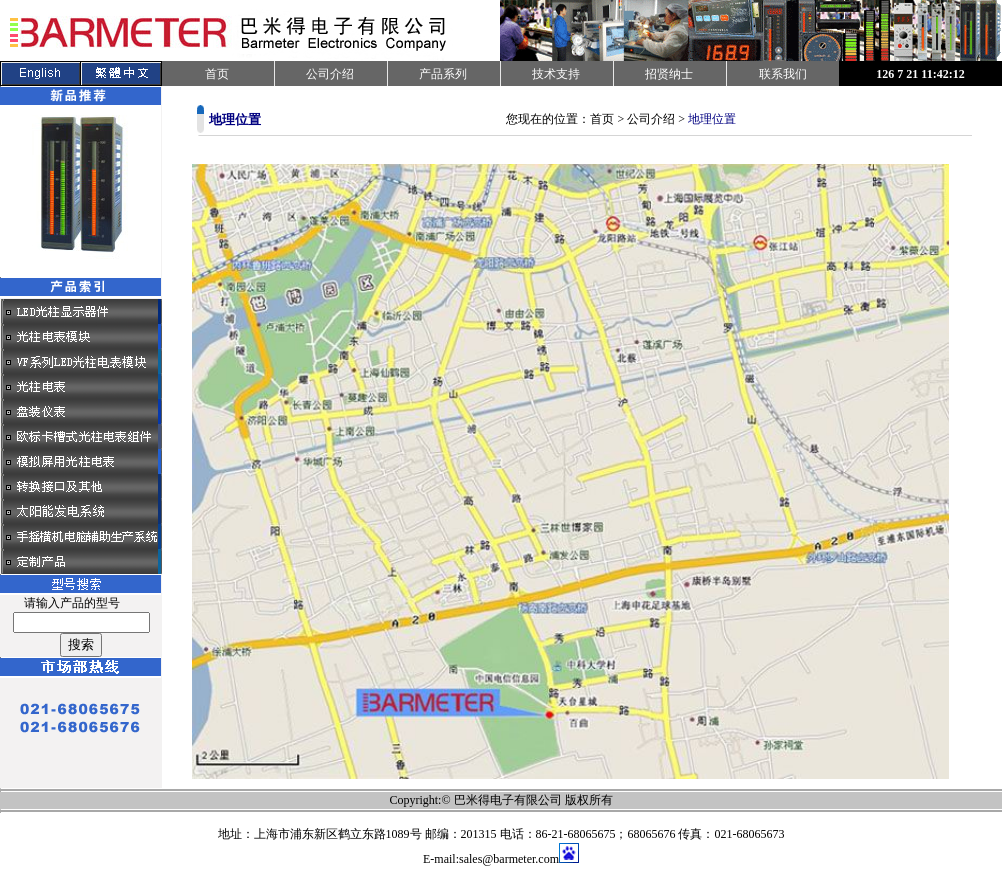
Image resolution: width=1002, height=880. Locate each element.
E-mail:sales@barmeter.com (491, 859)
